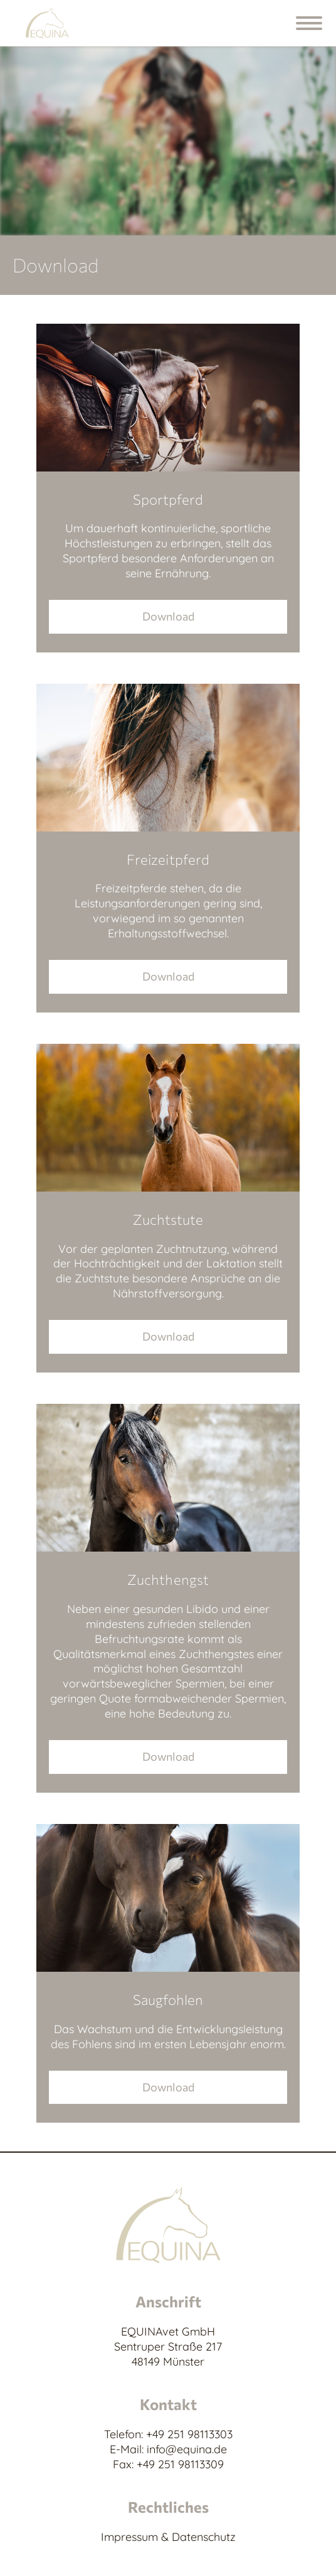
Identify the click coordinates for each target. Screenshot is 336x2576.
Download (168, 616)
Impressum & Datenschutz (168, 2537)
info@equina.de (187, 2449)
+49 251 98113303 (189, 2434)
